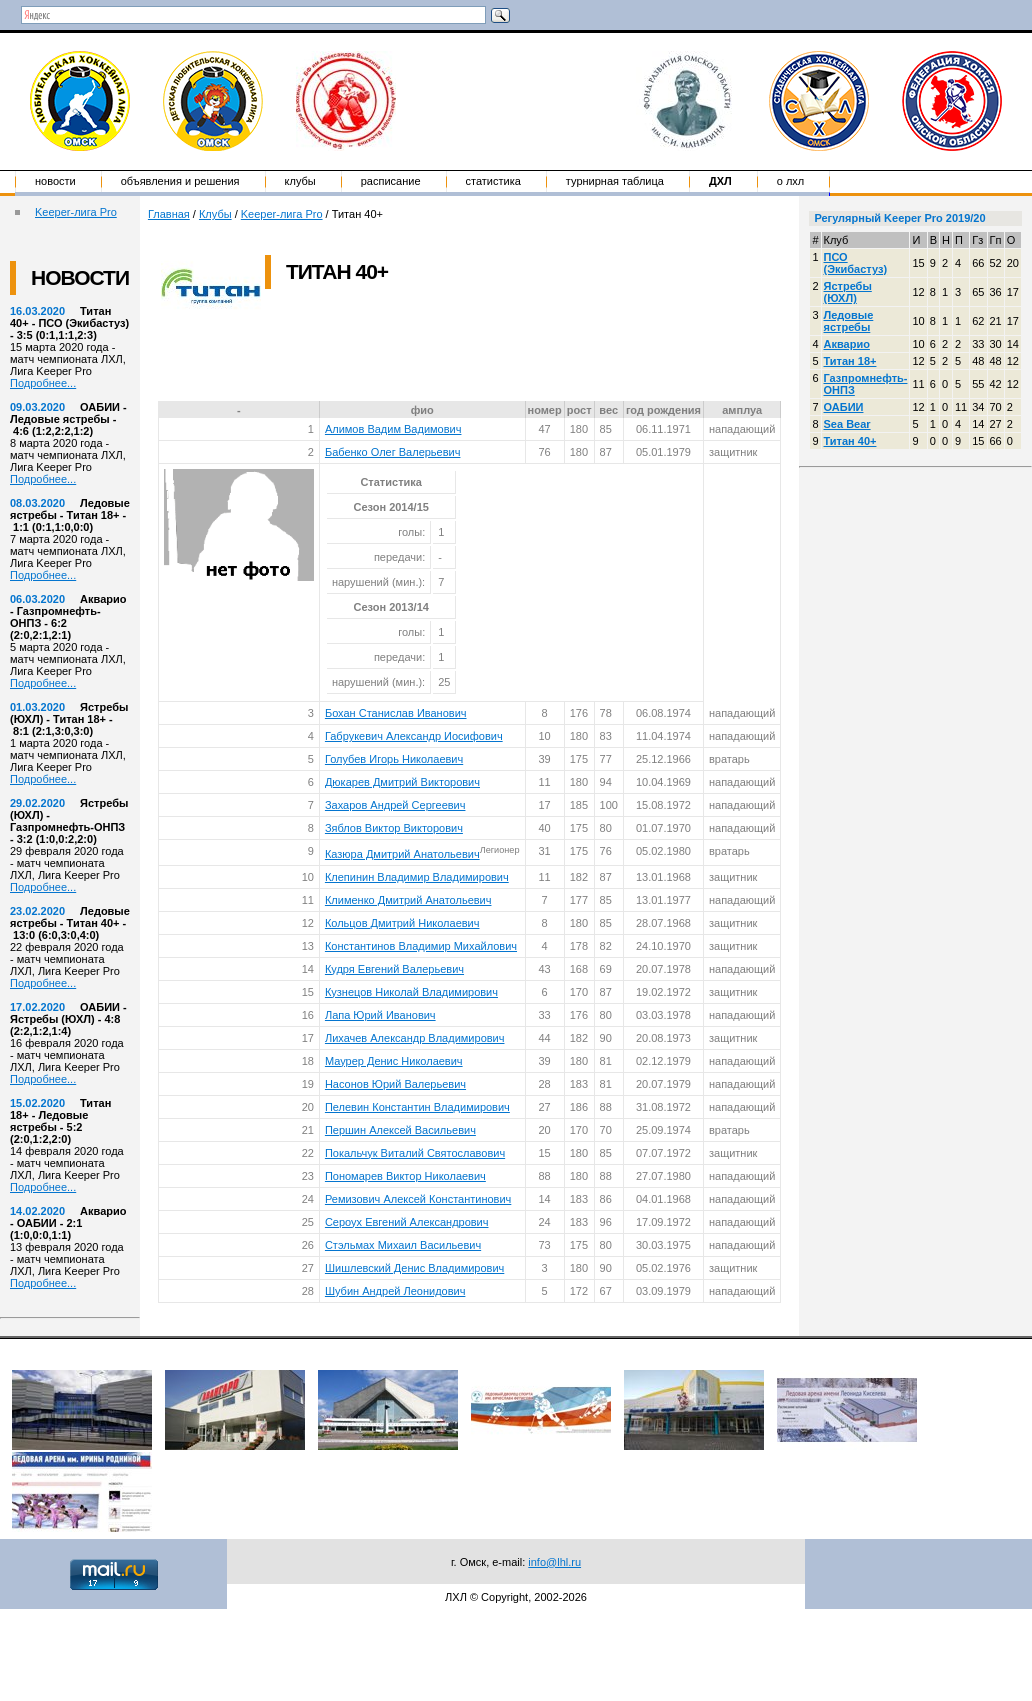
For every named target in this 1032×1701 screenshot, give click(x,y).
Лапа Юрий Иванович (380, 1015)
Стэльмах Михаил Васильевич (403, 1245)
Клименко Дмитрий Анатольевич (408, 900)
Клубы (300, 181)
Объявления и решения (180, 181)
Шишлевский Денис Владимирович (414, 1268)
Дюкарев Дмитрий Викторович (402, 782)
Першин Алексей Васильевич (400, 1130)
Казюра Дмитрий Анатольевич (402, 854)
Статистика (493, 181)
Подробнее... (43, 383)
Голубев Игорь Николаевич (394, 759)
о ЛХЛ (791, 181)
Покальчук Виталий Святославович (415, 1153)
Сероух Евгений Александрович (407, 1222)
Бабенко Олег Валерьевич (393, 452)
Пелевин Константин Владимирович (417, 1107)
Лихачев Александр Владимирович (415, 1038)
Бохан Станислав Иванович (396, 713)
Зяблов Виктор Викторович (394, 828)
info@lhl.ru (554, 1562)
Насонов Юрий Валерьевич (395, 1084)
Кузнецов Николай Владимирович (411, 992)
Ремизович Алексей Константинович (418, 1199)
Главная (169, 214)
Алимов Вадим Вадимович (393, 429)
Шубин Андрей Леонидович (395, 1291)
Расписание (391, 181)
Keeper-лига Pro (76, 212)
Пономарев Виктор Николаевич (405, 1176)
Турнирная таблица (615, 181)
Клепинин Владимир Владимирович (417, 877)
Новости (55, 181)
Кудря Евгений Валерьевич (394, 969)
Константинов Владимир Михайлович (421, 946)
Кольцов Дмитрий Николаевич (402, 923)
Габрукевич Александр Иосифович (414, 736)
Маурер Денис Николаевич (394, 1061)
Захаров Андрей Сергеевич (395, 805)
